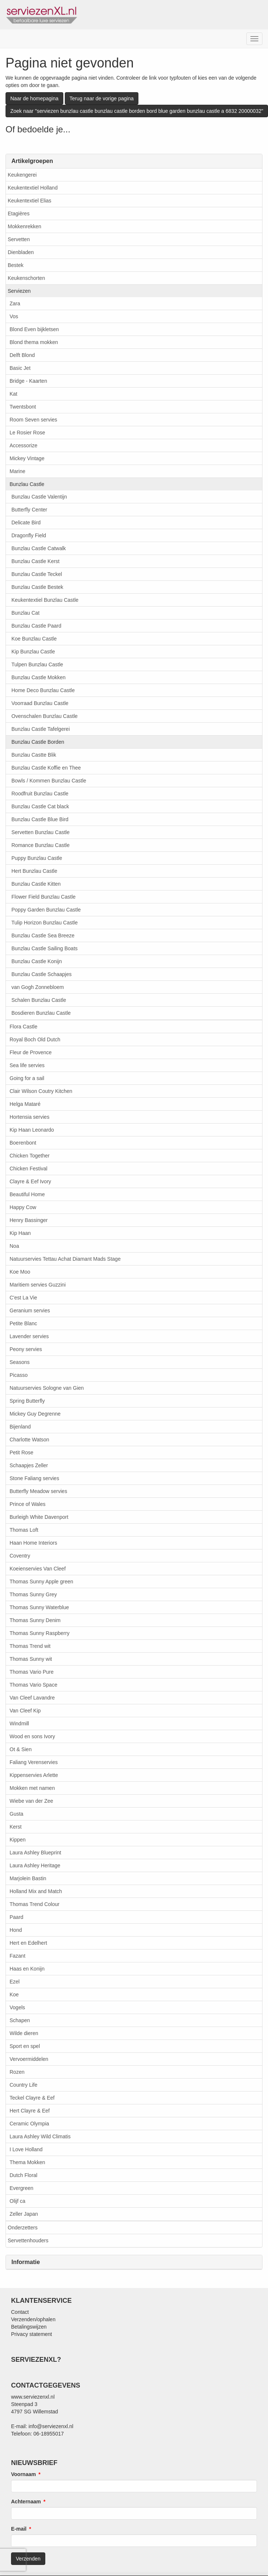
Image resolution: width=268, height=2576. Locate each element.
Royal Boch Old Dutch (35, 1039)
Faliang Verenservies (34, 1762)
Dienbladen (21, 252)
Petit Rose (22, 1452)
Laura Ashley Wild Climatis (40, 2136)
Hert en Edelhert (28, 1943)
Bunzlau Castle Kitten (36, 884)
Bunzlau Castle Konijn (36, 961)
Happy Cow (23, 1207)
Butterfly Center (29, 510)
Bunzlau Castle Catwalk (38, 548)
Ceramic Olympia (29, 2124)
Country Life (23, 2085)
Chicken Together (30, 1156)
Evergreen (22, 2188)
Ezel (15, 1982)
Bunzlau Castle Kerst (35, 561)
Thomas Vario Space (33, 1685)
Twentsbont (23, 407)
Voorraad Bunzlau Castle (39, 703)
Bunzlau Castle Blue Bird (39, 819)
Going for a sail (27, 1078)
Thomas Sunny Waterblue (39, 1607)
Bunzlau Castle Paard (36, 626)
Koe (14, 1994)
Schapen (20, 2020)
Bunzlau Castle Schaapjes (41, 974)
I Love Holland (26, 2149)
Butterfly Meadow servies (38, 1491)
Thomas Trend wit (30, 1646)
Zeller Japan (24, 2214)
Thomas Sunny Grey (33, 1594)
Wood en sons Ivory (32, 1736)
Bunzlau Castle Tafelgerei (40, 729)
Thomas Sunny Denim (35, 1620)
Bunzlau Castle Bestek (37, 587)
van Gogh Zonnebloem (37, 987)
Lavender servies (29, 1336)
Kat (13, 394)
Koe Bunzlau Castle (34, 639)
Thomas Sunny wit (31, 1659)
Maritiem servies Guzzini (38, 1285)
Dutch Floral (23, 2175)
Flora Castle (23, 1027)
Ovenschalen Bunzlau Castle (44, 716)
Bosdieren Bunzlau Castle (41, 1013)
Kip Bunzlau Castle (33, 652)
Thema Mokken (27, 2162)
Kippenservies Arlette (34, 1775)
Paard (16, 1917)
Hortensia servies (29, 1117)
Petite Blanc (23, 1323)
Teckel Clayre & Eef (32, 2098)
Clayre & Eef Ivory (30, 1181)
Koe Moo (20, 1272)
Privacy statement (31, 2334)
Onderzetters (23, 2227)
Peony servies (26, 1349)
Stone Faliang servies (34, 1478)
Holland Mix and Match (36, 1891)
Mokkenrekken (24, 226)
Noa (14, 1246)
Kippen (18, 1840)
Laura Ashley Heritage (35, 1865)
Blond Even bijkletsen (34, 329)
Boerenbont (23, 1143)
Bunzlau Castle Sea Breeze (42, 935)
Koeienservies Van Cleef (38, 1569)
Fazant (17, 1956)
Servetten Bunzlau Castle (40, 832)
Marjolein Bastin (28, 1878)
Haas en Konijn (27, 1969)
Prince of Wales (28, 1504)
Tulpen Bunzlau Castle (37, 664)
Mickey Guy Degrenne (35, 1414)
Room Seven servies (33, 420)
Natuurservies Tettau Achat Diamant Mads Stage (65, 1259)
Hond (16, 1930)
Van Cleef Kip (25, 1711)
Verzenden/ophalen (33, 2319)
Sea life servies (27, 1065)
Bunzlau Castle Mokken (38, 677)
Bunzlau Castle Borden (37, 742)
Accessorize (23, 445)
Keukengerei (22, 175)
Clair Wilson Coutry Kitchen (41, 1091)
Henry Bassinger (29, 1220)
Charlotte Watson (29, 1440)
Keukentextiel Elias (29, 201)
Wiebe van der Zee (31, 1801)
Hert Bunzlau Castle (34, 871)
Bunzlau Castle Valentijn (39, 497)
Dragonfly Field (28, 535)
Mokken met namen (32, 1788)
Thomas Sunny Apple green (41, 1581)
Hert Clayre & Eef (30, 2111)
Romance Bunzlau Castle (40, 845)
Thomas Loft (24, 1530)
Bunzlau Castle (27, 484)
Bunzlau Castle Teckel (36, 574)
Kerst (16, 1827)
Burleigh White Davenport (39, 1517)
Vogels (17, 2007)
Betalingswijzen (29, 2327)
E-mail (19, 2529)
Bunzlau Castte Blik (33, 755)
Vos (14, 316)
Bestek (16, 265)
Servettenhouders (28, 2240)
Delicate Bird (25, 522)
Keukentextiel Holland (32, 188)
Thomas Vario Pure (32, 1672)
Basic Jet (20, 368)
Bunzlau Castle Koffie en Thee (46, 768)
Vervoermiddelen (29, 2059)
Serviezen (19, 291)
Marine (17, 471)
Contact (20, 2312)
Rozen (17, 2072)
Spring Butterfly (27, 1401)
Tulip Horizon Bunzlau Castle (44, 923)
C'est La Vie (23, 1298)
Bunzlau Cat (25, 613)
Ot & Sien (21, 1749)
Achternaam (26, 2501)
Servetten (19, 239)
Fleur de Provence (31, 1052)
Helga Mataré (25, 1104)
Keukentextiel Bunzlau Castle (44, 600)
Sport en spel (25, 2046)
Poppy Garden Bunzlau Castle (46, 910)
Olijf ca (17, 2201)
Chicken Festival (28, 1168)
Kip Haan (20, 1233)
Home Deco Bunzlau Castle (43, 690)
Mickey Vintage (27, 458)
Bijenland (20, 1427)
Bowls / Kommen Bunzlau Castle (48, 781)
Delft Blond (22, 355)
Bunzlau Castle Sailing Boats (44, 948)
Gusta (16, 1814)
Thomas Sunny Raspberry (40, 1633)
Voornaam (23, 2474)
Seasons (19, 1362)
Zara (15, 303)
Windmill (19, 1723)
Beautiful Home (27, 1194)
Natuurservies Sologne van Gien (47, 1388)
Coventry (20, 1556)
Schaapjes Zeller (29, 1465)
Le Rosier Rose (27, 432)
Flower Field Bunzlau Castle (43, 897)
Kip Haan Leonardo (32, 1130)
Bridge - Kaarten (28, 381)
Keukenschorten (26, 278)
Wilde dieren (24, 2033)
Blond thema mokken (34, 342)
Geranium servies (30, 1310)
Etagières (18, 213)
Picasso (19, 1375)
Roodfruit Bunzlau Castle (39, 793)
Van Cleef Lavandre (32, 1698)
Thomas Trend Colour (34, 1904)
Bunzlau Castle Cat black (40, 806)
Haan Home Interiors (33, 1543)
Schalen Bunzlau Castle (38, 1000)
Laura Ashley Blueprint (35, 1852)
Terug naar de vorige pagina (102, 98)
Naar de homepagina (34, 98)
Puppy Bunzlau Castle (36, 858)
